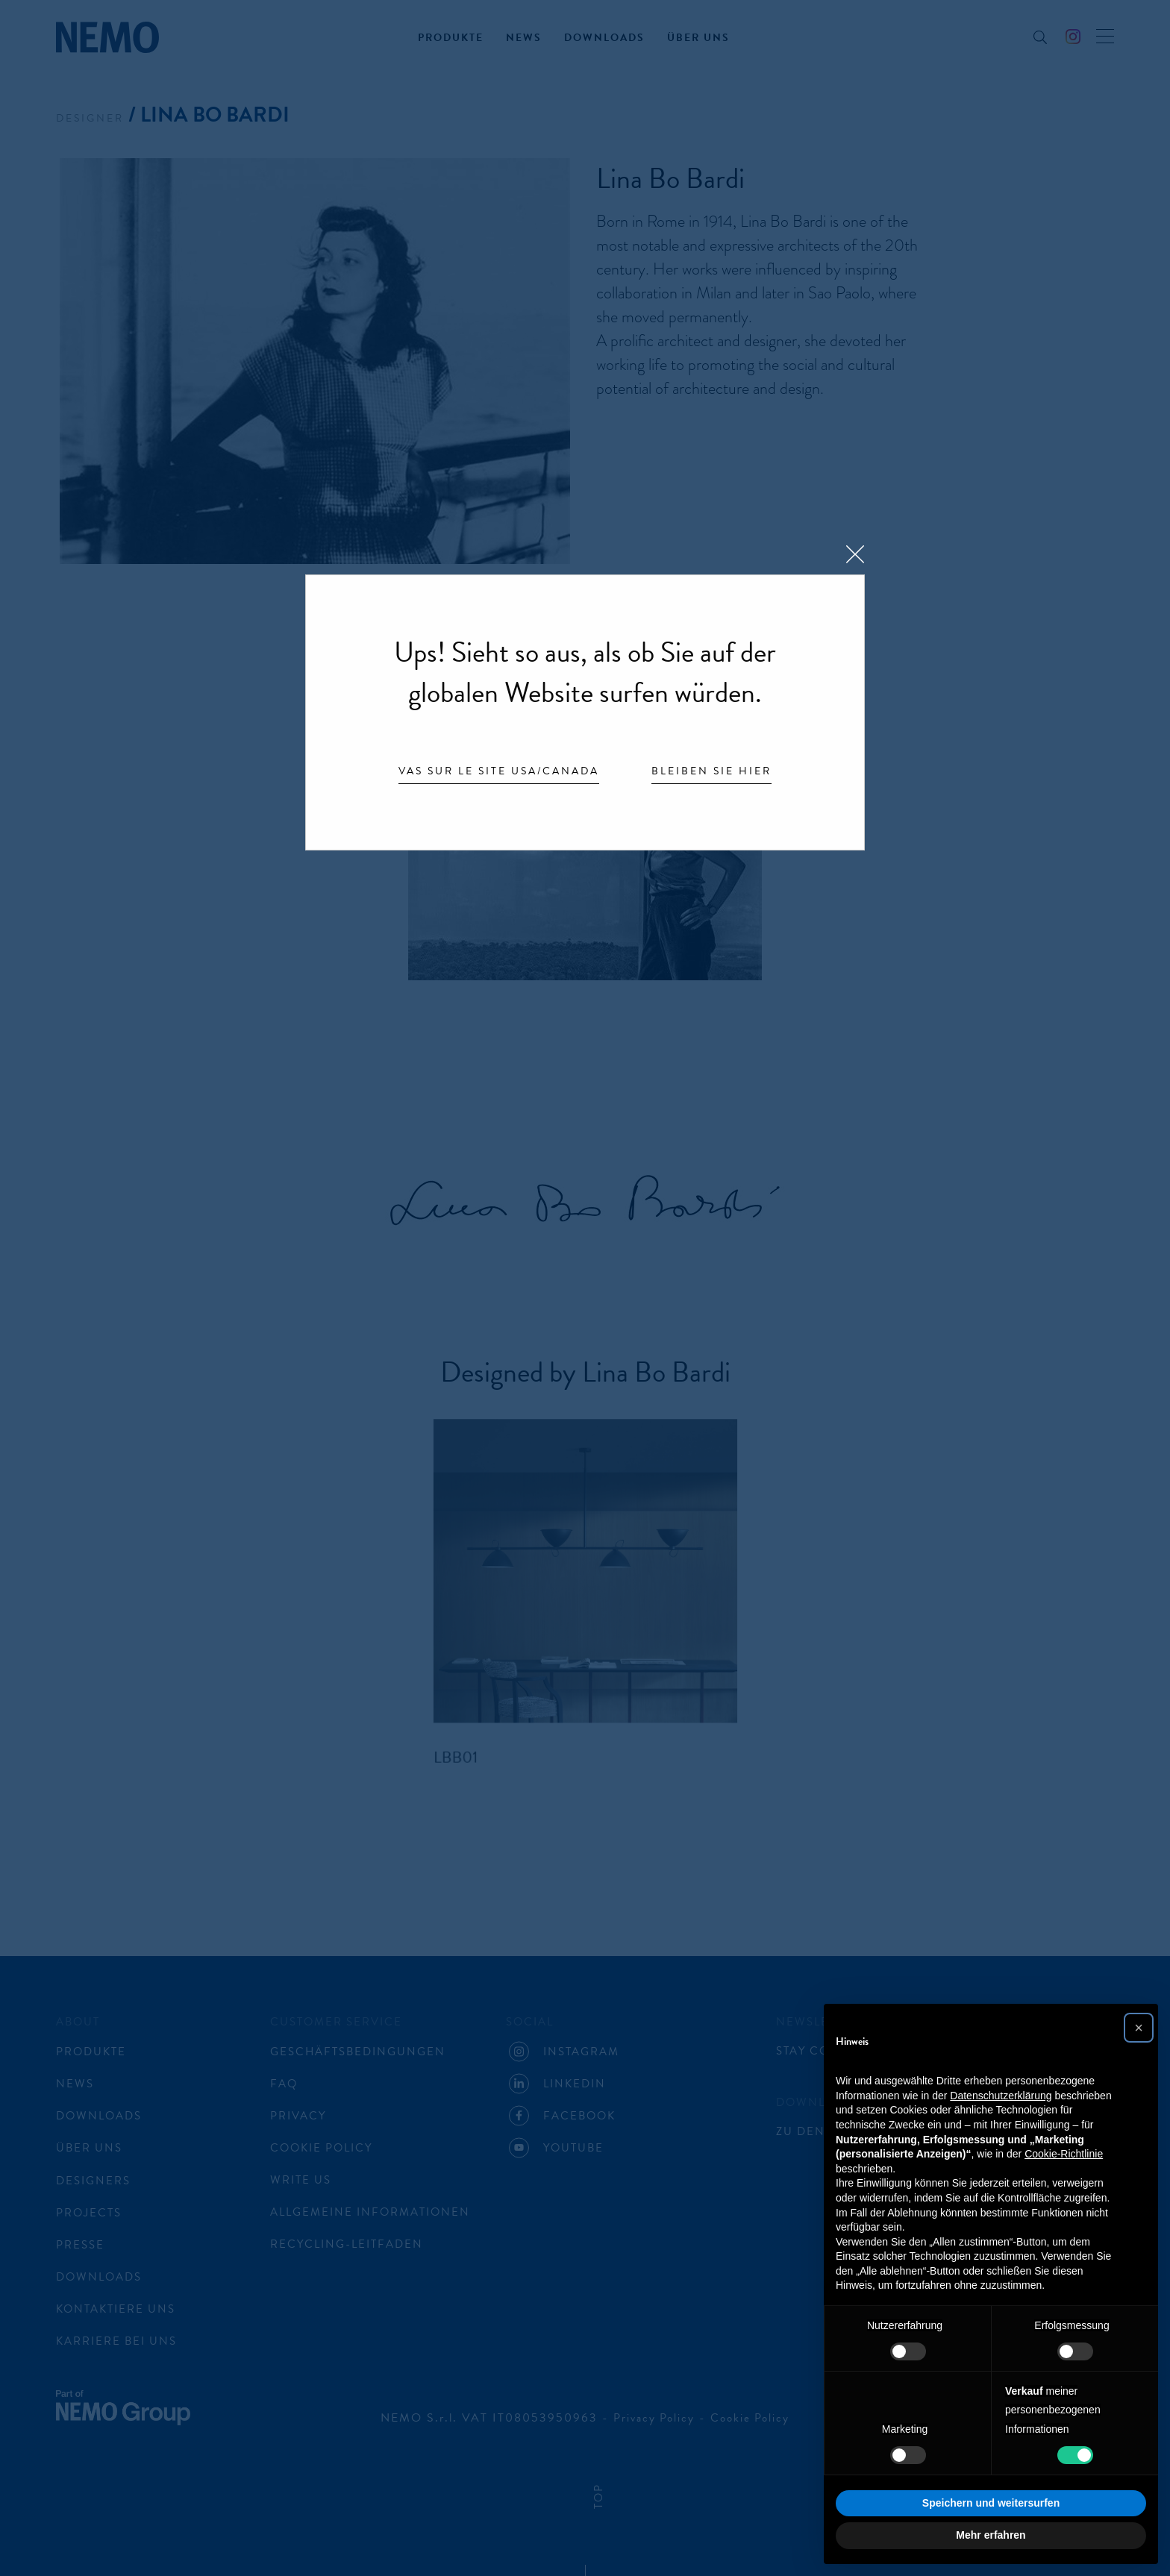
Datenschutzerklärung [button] (1000, 2096)
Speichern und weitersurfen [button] (991, 2503)
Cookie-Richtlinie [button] (1063, 2154)
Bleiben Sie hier (711, 772)
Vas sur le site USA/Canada (498, 772)
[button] (1139, 2028)
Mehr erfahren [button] (990, 2535)
